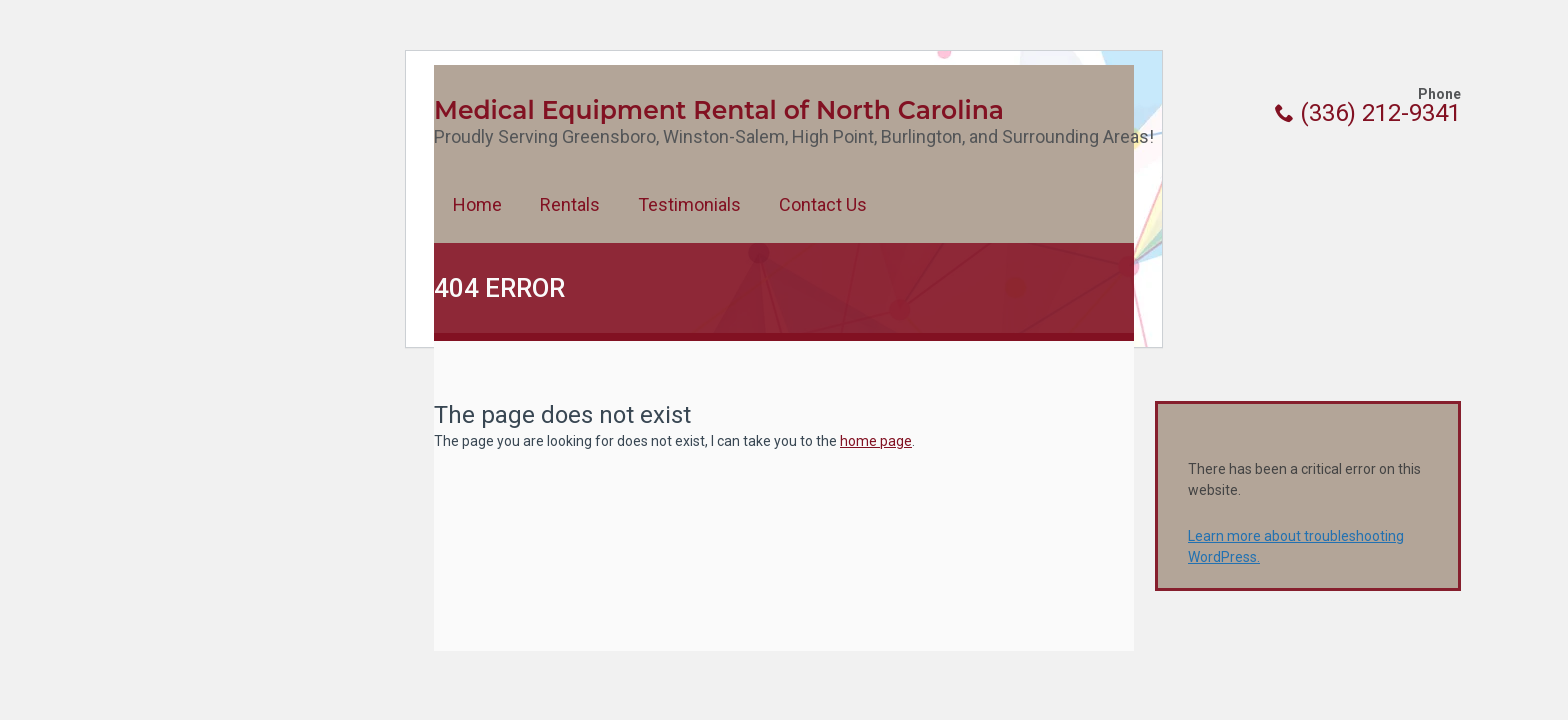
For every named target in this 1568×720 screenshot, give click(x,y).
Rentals (570, 204)
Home (477, 204)
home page (876, 441)
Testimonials (689, 204)
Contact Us (823, 204)
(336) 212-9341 (1368, 113)
